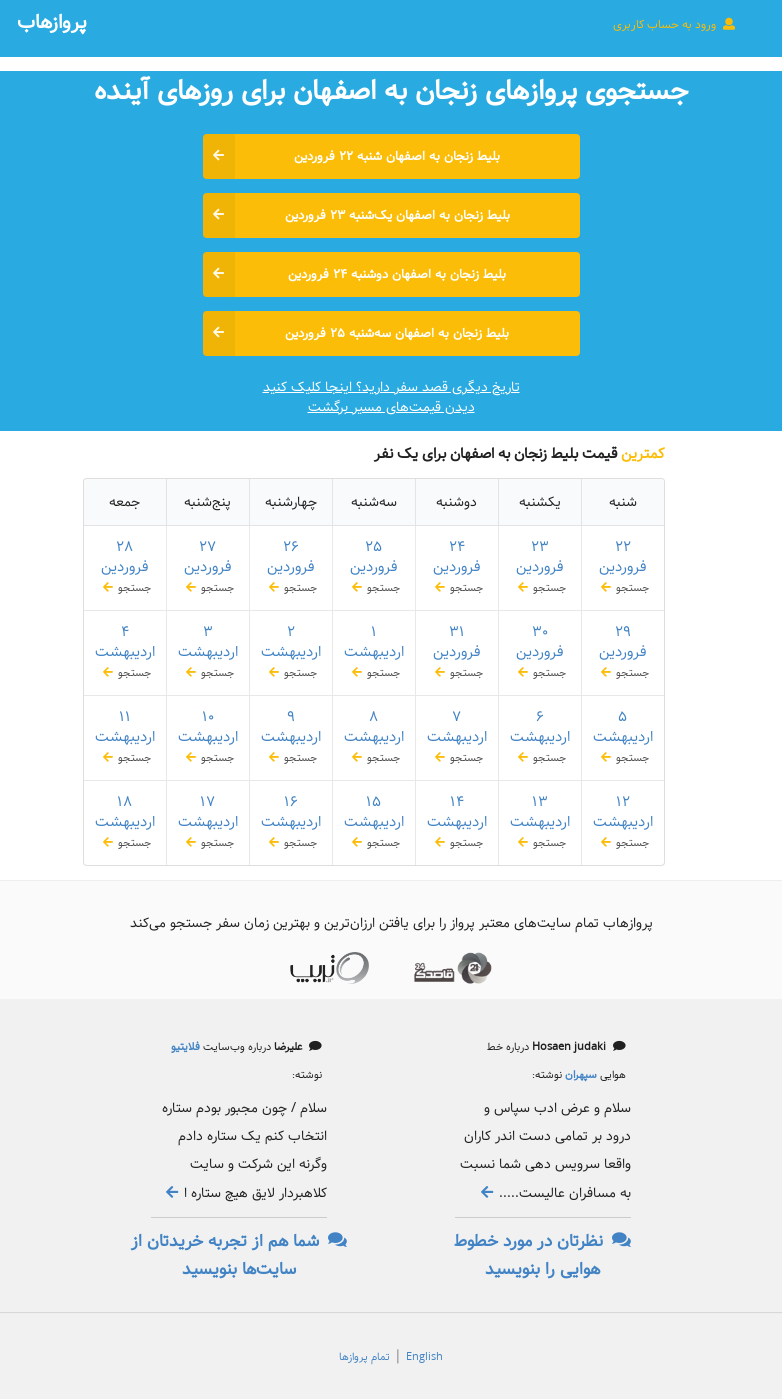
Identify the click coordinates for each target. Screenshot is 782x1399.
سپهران (579, 1075)
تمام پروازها (364, 1357)
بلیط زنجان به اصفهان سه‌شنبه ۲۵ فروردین (356, 333)
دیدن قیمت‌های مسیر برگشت (391, 407)
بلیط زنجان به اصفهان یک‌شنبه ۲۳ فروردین (356, 215)
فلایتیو (185, 1047)
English (424, 1357)
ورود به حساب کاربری (675, 24)
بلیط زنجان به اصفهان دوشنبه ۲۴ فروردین (355, 274)
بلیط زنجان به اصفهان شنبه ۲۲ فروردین (352, 156)
